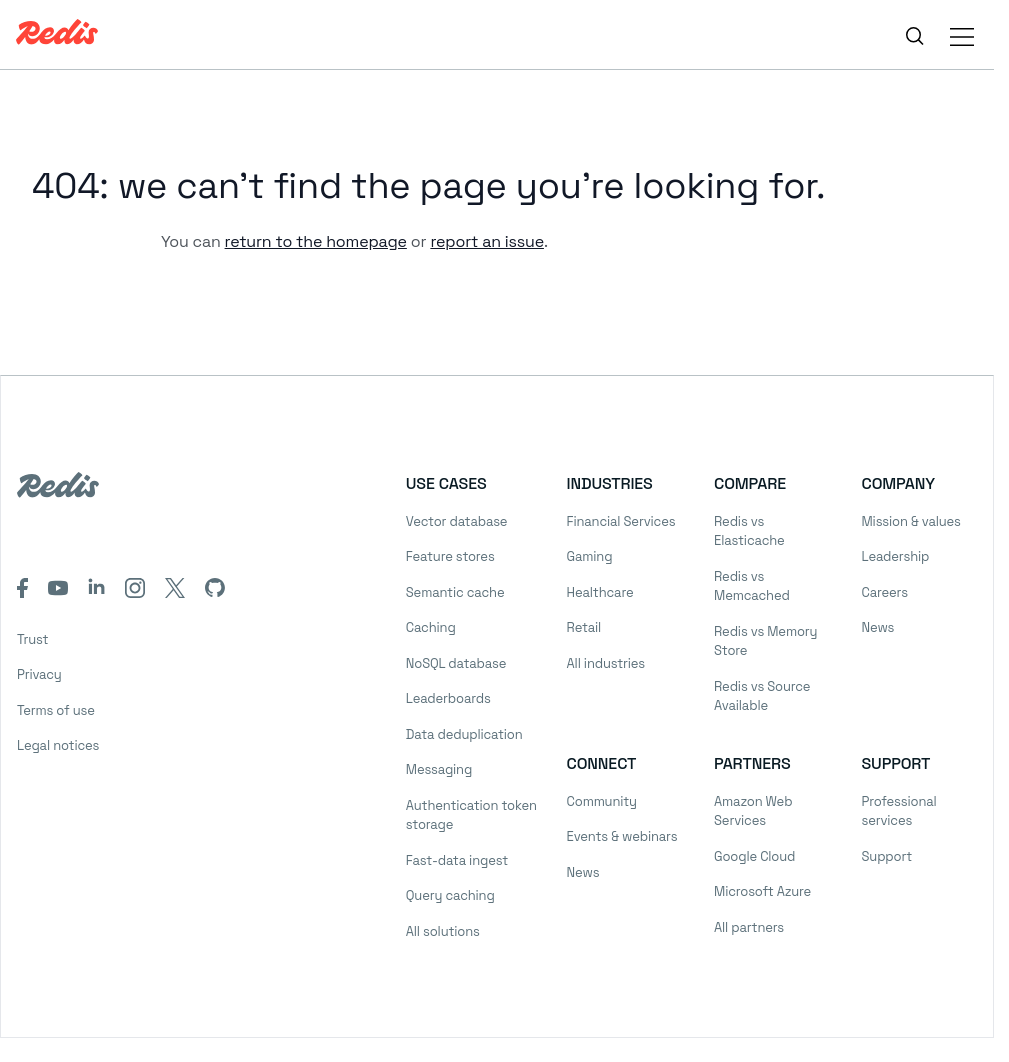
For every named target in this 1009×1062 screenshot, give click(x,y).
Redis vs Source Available (762, 696)
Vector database (457, 521)
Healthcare (600, 592)
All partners (749, 927)
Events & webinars (622, 836)
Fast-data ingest (457, 860)
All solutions (443, 931)
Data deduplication (464, 734)
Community (602, 801)
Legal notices (58, 745)
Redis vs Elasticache (749, 531)
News (878, 627)
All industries (606, 663)
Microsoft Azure (762, 891)
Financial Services (621, 521)
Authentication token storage (471, 815)
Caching (431, 627)
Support (887, 856)
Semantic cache (455, 592)
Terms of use (56, 710)
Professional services (899, 811)
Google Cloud (754, 856)
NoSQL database (456, 663)
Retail (584, 627)
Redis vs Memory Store (765, 641)
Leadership (896, 556)
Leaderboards (448, 698)
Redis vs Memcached (752, 586)
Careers (885, 592)
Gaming (590, 556)
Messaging (439, 769)
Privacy (39, 674)
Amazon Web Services (753, 811)
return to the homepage (316, 241)
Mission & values (911, 521)
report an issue (487, 241)
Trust (32, 639)
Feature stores (450, 556)
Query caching (450, 895)
